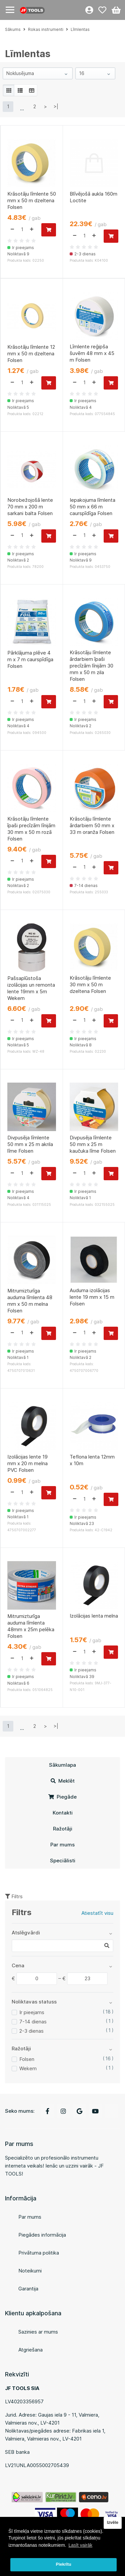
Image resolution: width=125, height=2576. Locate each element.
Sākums (13, 29)
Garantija (28, 2288)
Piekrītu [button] (63, 2564)
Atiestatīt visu (97, 1913)
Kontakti (63, 1813)
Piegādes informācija (42, 2235)
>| (56, 106)
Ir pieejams (31, 2012)
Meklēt (63, 1781)
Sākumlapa (62, 1765)
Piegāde (62, 1797)
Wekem (28, 2068)
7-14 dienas (33, 2021)
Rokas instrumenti (45, 29)
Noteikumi (30, 2270)
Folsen (26, 2059)
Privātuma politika (38, 2253)
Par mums (62, 1844)
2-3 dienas (31, 2031)
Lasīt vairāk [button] (80, 2545)
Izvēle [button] (112, 2522)
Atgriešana (30, 2350)
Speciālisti (62, 1860)
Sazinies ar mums (38, 2332)
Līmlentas (80, 29)
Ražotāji (62, 1828)
